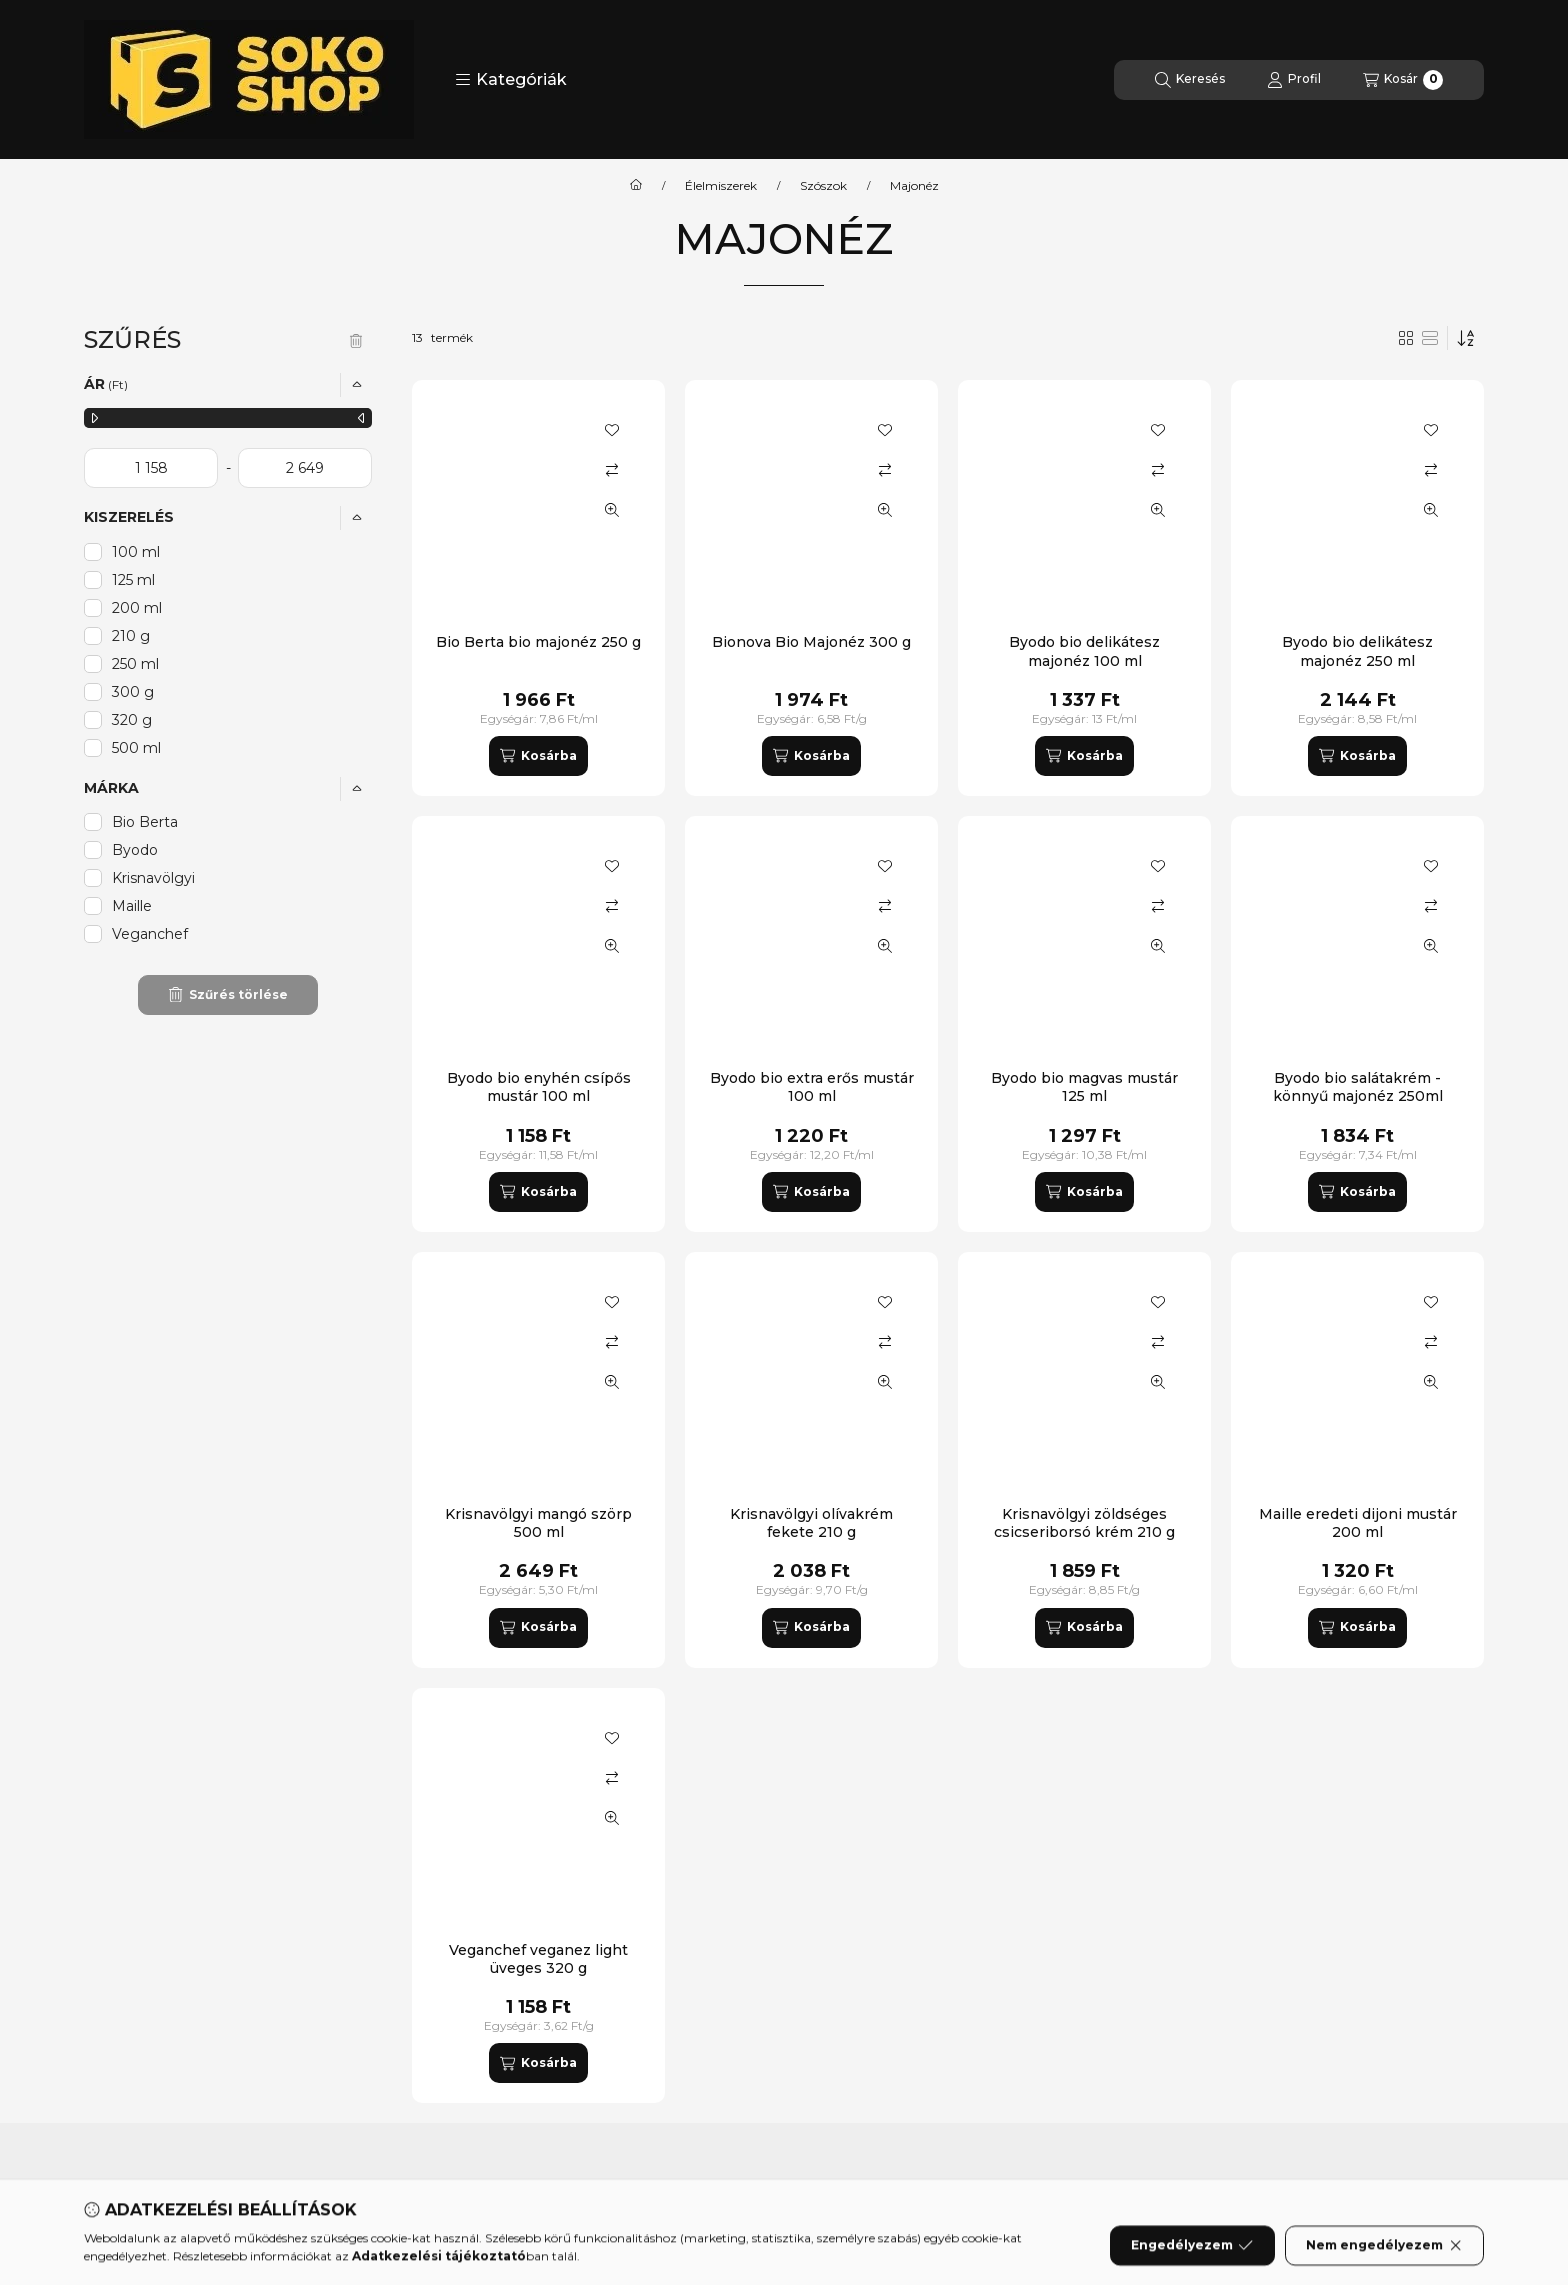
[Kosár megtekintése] (1403, 80)
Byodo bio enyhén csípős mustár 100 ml (539, 1087)
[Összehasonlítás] (612, 470)
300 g (133, 692)
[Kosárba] (538, 756)
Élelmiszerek (721, 186)
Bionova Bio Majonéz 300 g (811, 642)
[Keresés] (1190, 80)
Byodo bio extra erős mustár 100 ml (812, 1087)
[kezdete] (151, 468)
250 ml (135, 664)
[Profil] (1294, 80)
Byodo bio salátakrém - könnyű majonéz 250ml (1358, 1087)
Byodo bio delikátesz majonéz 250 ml (1357, 651)
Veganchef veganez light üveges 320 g (538, 1959)
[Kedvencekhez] (612, 430)
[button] (511, 80)
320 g (132, 720)
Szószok (823, 186)
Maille (132, 906)
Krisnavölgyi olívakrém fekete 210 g (811, 1523)
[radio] (1430, 338)
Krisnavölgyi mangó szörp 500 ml (538, 1523)
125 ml (133, 580)
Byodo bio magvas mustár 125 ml (1084, 1087)
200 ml (137, 608)
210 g (131, 636)
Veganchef (150, 934)
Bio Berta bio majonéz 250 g (538, 642)
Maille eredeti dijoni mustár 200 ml (1358, 1523)
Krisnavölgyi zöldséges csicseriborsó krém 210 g (1084, 1523)
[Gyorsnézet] (612, 510)
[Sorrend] (1466, 338)
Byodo (135, 850)
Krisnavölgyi (153, 878)
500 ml (136, 748)
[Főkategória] (636, 186)
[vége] (305, 468)
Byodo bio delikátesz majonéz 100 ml (1084, 651)
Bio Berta (145, 822)
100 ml (136, 552)
